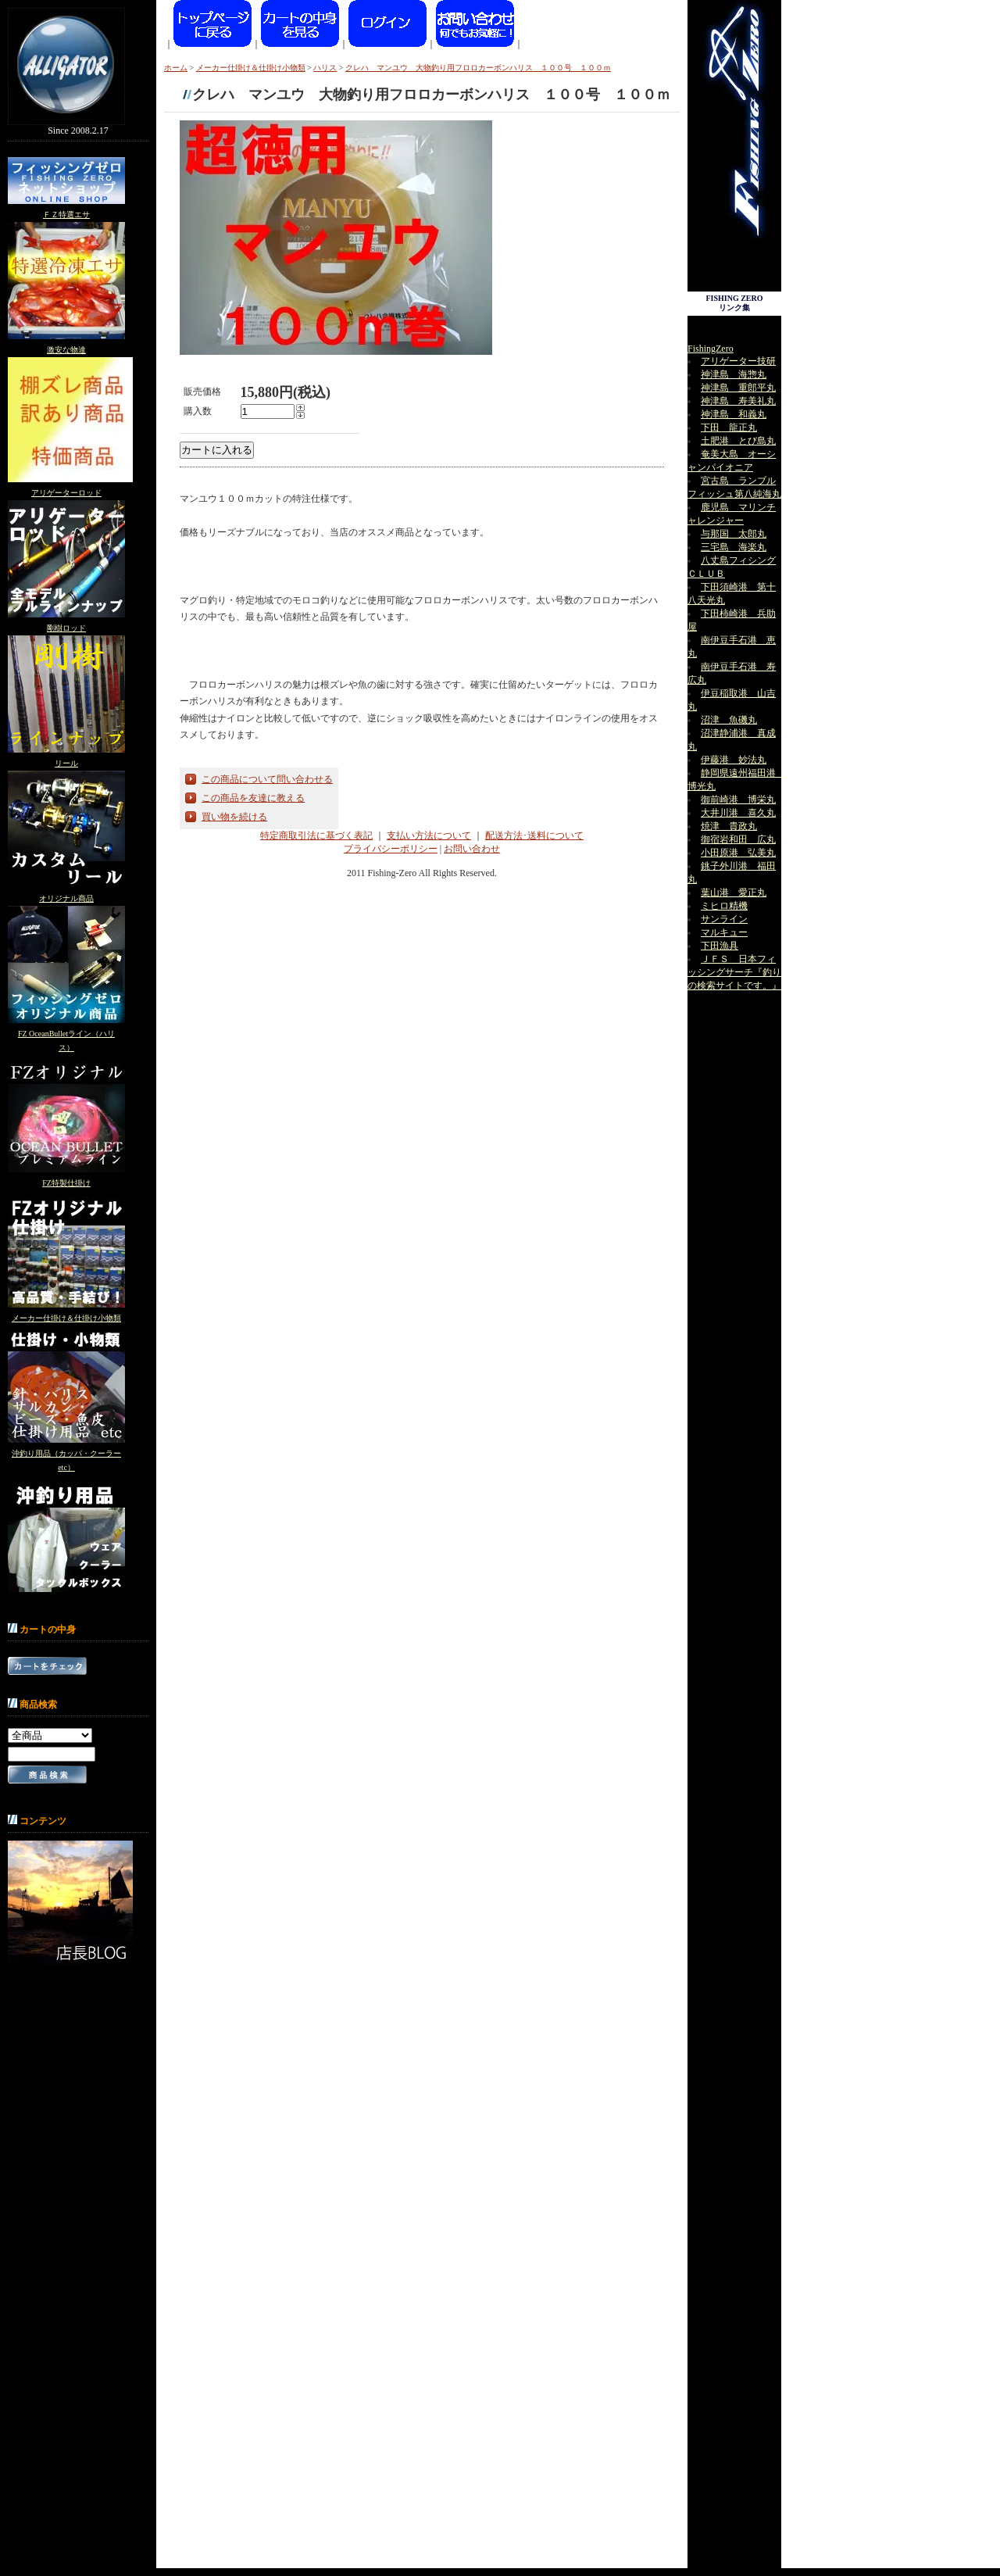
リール (66, 763)
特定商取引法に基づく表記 (316, 835)
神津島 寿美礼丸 (738, 400)
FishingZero (711, 348)
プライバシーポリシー (391, 848)
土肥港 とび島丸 (738, 440)
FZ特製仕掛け (66, 1183)
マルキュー (724, 932)
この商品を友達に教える (253, 797)
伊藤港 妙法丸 (733, 759)
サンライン (724, 919)
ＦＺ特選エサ (66, 214)
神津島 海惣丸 (733, 374)
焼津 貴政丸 (729, 826)
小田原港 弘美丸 (738, 852)
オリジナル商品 (66, 898)
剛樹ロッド (66, 628)
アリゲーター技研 (738, 361)
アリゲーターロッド (66, 492)
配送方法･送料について (534, 835)
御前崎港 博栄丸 (738, 799)
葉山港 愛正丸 (733, 892)
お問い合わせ (472, 848)
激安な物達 (66, 349)
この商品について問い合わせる (267, 779)
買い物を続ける (234, 816)
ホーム (176, 67)
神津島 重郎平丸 (738, 387)
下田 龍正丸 (729, 427)
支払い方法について (429, 835)
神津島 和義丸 (733, 414)
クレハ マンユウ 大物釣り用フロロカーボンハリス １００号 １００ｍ (478, 67)
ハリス (325, 67)
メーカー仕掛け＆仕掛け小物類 (66, 1318)
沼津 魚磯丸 (729, 719)
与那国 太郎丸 (733, 533)
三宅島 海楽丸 (733, 547)
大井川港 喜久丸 (738, 812)
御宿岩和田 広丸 (738, 839)
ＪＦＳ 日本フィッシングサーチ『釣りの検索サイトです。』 (734, 972)
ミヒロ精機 (724, 905)
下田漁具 (719, 945)
